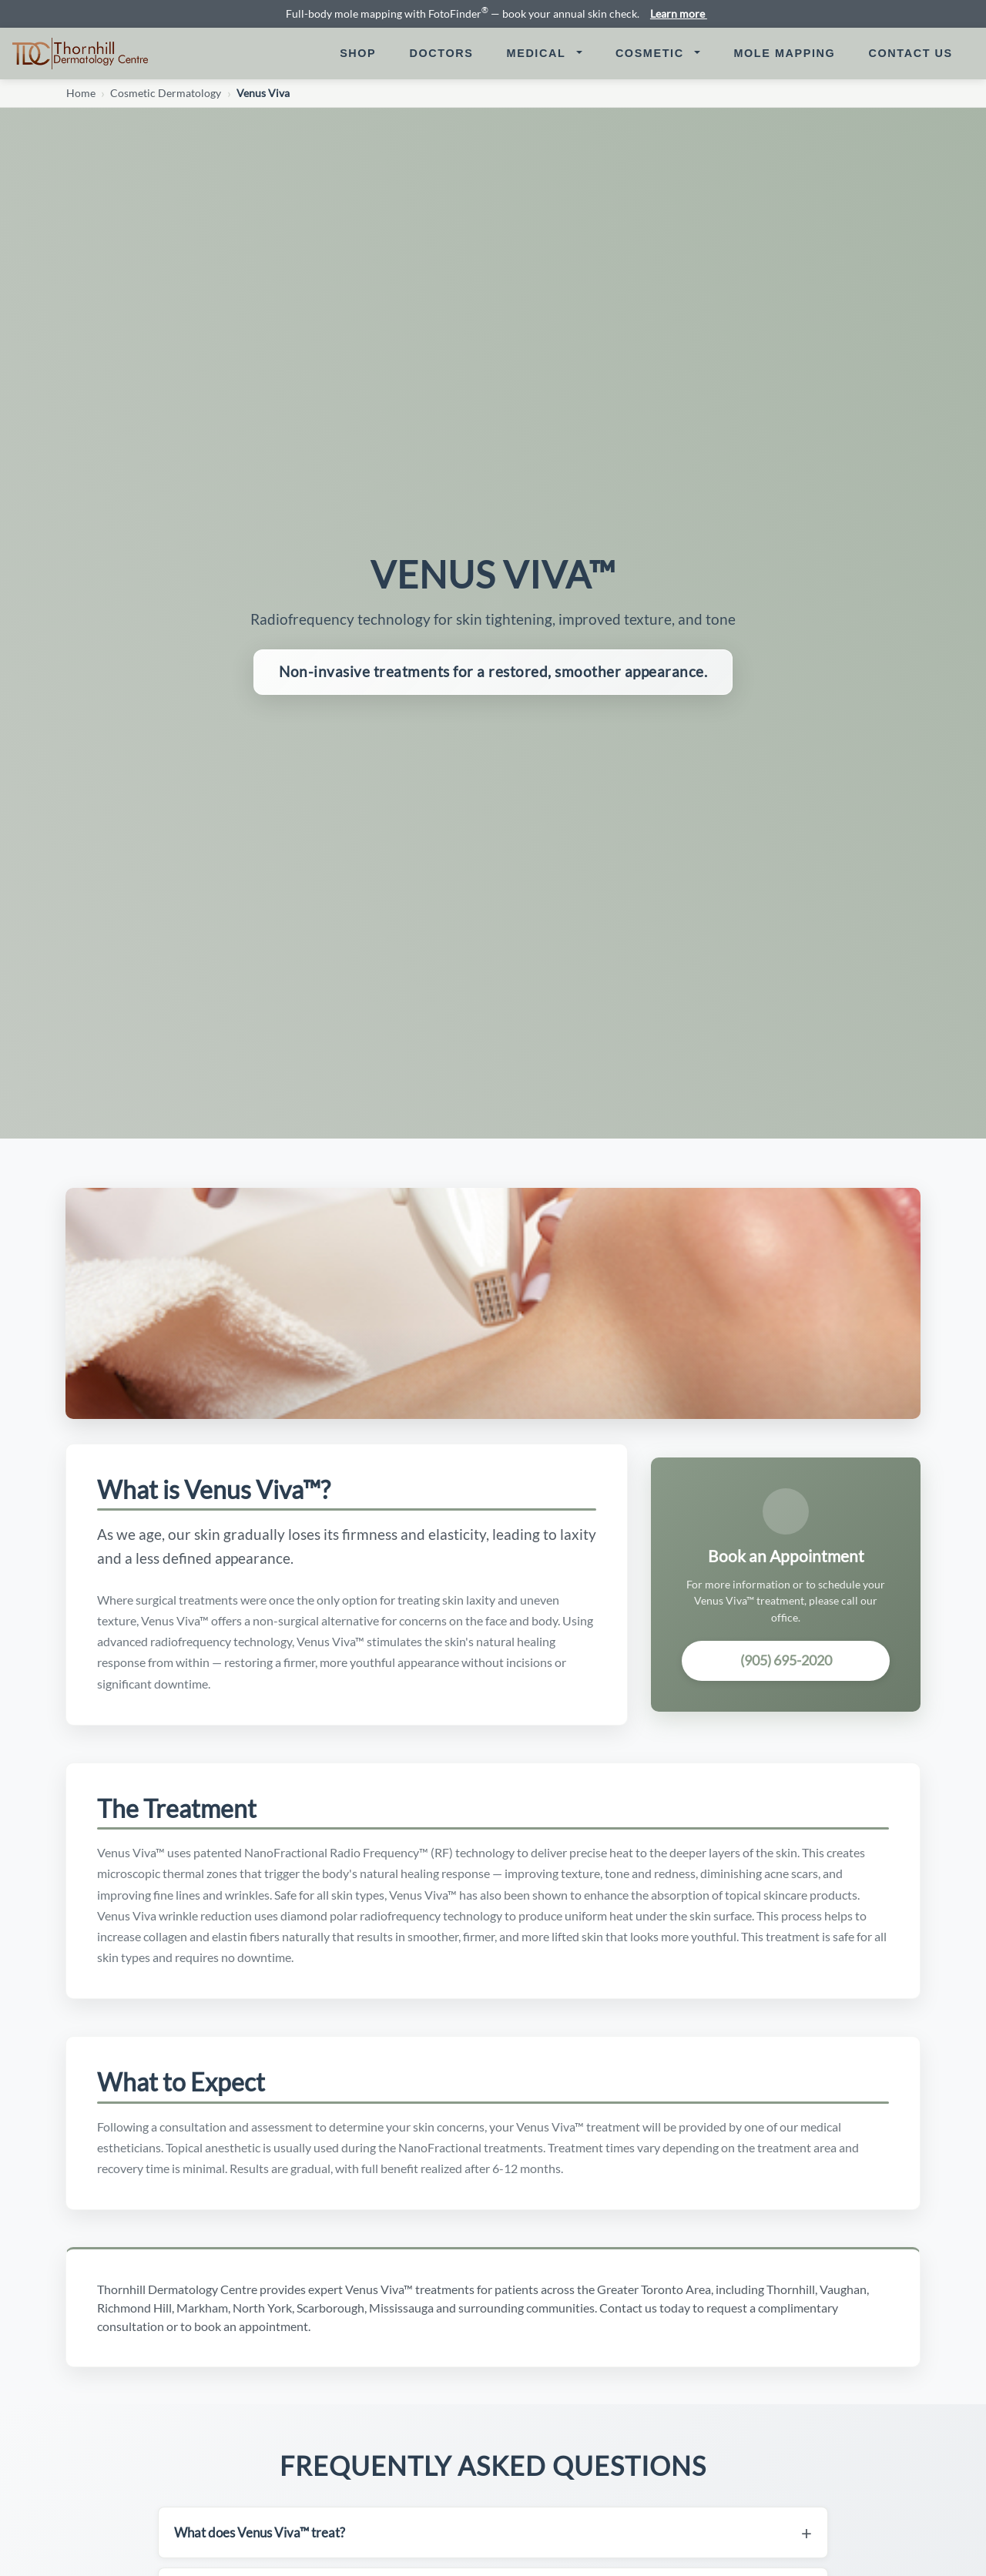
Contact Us (917, 52)
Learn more (684, 13)
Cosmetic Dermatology (165, 93)
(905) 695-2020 (786, 1660)
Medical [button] (538, 53)
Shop (358, 53)
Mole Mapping (790, 52)
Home (81, 93)
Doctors (448, 52)
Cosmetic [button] (651, 53)
